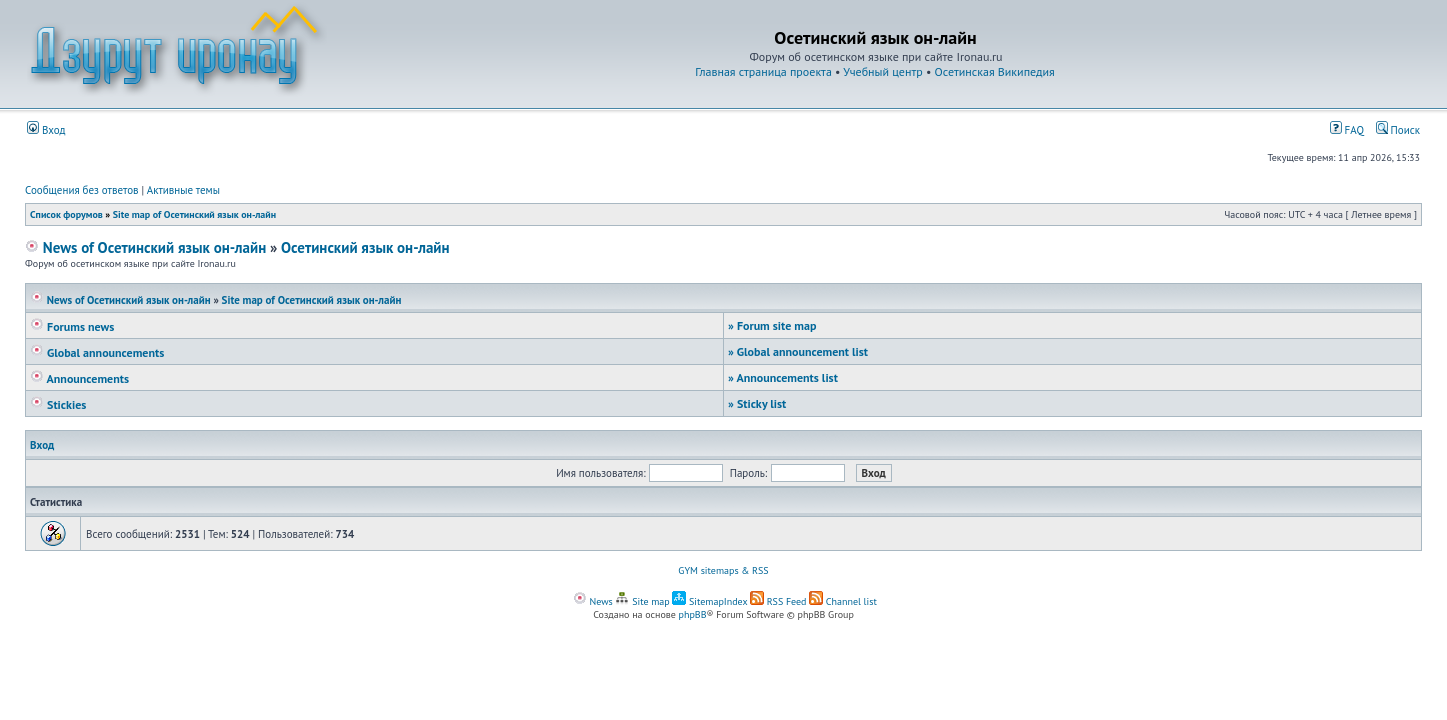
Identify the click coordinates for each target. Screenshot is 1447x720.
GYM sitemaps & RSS (723, 570)
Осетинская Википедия (995, 71)
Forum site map (772, 325)
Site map (642, 601)
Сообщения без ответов (82, 190)
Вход (46, 130)
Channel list (843, 601)
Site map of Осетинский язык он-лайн (194, 214)
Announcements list (783, 377)
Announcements (79, 378)
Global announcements (97, 352)
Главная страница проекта (763, 71)
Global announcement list (798, 351)
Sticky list (757, 403)
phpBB (693, 614)
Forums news (72, 326)
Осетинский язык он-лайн (365, 247)
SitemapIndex (709, 601)
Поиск (1398, 130)
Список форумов (66, 214)
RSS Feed (778, 601)
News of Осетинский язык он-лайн (145, 247)
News (593, 601)
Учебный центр (882, 71)
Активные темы (183, 190)
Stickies (58, 404)
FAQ (1347, 130)
